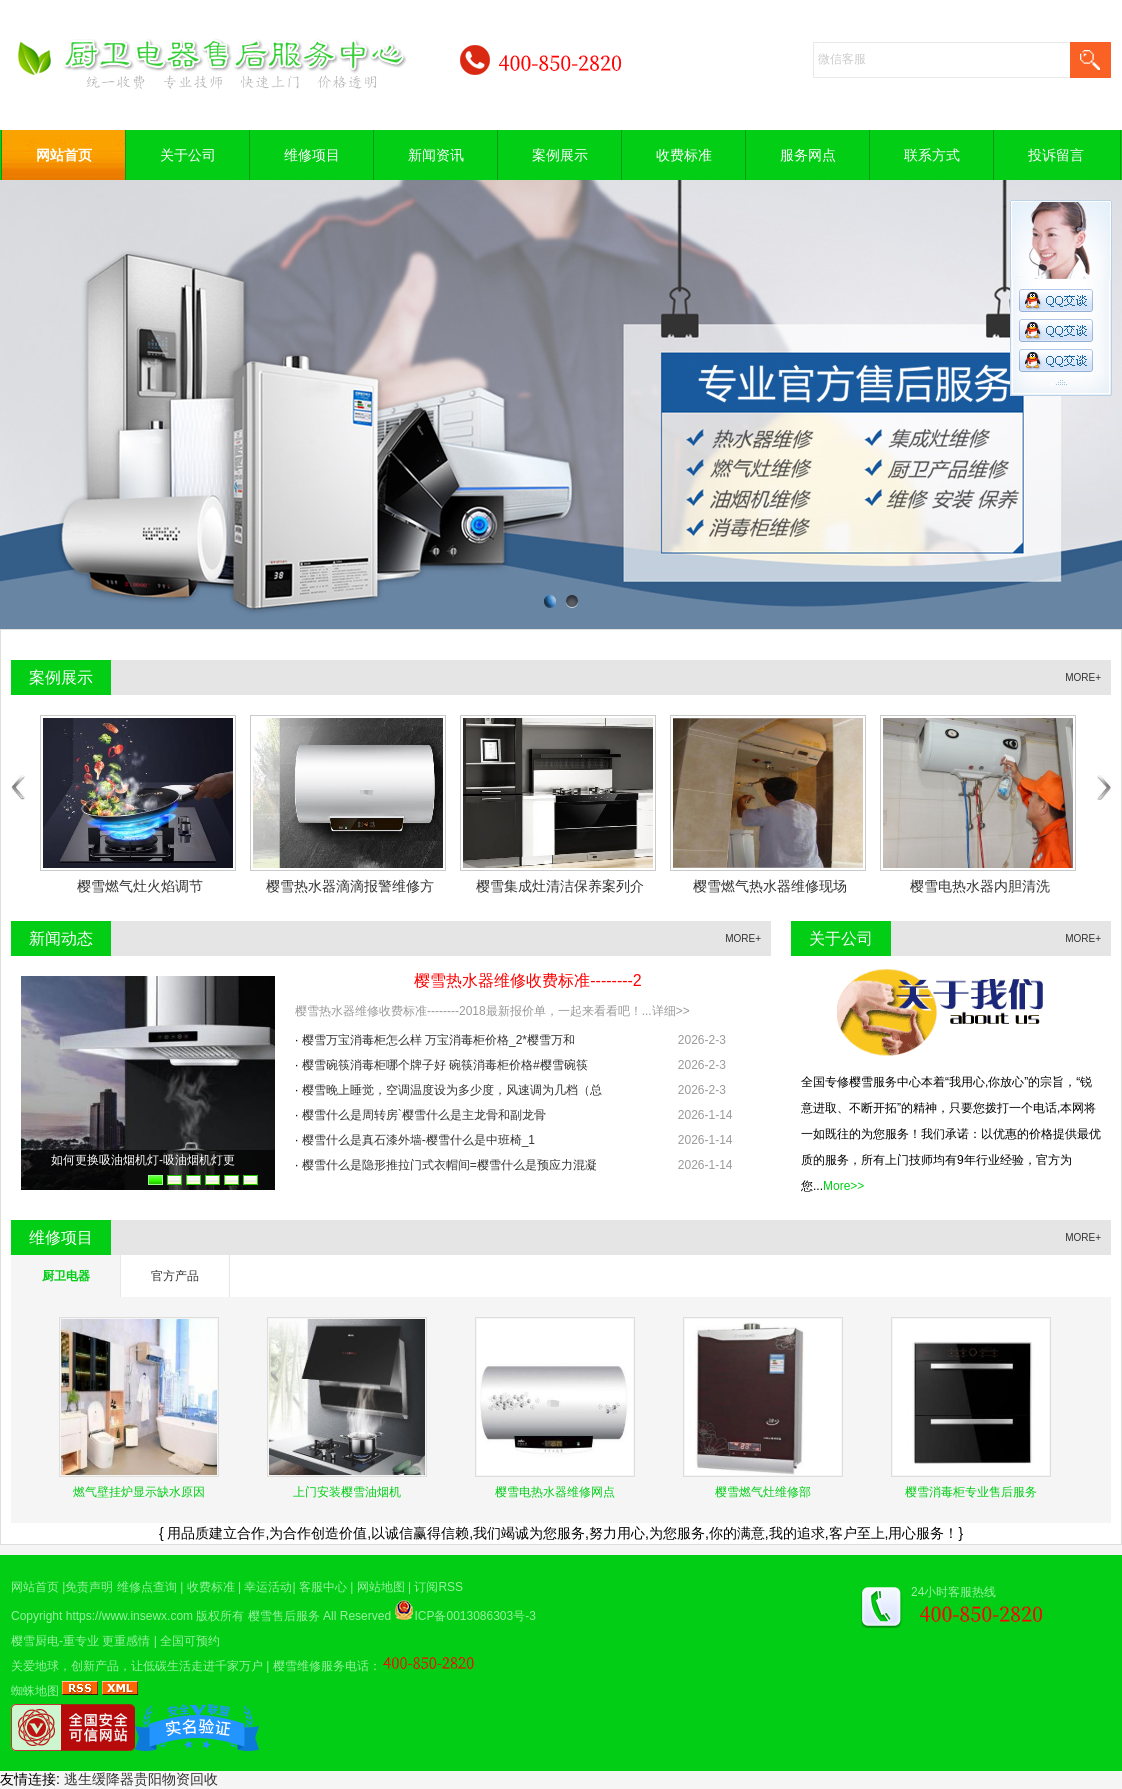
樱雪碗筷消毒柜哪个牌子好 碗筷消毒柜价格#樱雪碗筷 (445, 1065)
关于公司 (188, 155)
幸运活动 (268, 1587)
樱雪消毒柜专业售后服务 (971, 1492)
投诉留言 (1056, 155)
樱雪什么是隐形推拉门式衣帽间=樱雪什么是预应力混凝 (449, 1165)
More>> (843, 1186)
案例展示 (560, 155)
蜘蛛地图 (35, 1691)
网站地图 (381, 1587)
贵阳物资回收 (176, 1779)
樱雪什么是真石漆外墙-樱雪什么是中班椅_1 (418, 1140)
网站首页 (64, 155)
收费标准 (684, 155)
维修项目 (312, 155)
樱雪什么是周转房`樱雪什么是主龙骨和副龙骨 (424, 1115)
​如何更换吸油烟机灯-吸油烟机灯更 (143, 1160)
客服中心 (323, 1587)
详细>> (671, 1011)
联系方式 (932, 155)
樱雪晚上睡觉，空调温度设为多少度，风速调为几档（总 (452, 1090)
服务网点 (808, 155)
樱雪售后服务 (284, 1616)
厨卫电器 (66, 1276)
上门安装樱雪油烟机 (347, 1492)
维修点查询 (147, 1587)
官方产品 (175, 1276)
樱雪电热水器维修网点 (555, 1492)
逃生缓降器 (99, 1779)
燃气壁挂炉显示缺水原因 (139, 1492)
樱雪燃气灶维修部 (763, 1492)
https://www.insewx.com (129, 1616)
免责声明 (89, 1587)
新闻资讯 (436, 155)
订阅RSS (438, 1587)
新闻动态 (61, 938)
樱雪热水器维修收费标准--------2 (528, 980)
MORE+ (1083, 677)
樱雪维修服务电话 (321, 1666)
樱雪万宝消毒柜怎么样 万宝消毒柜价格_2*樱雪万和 (438, 1040)
